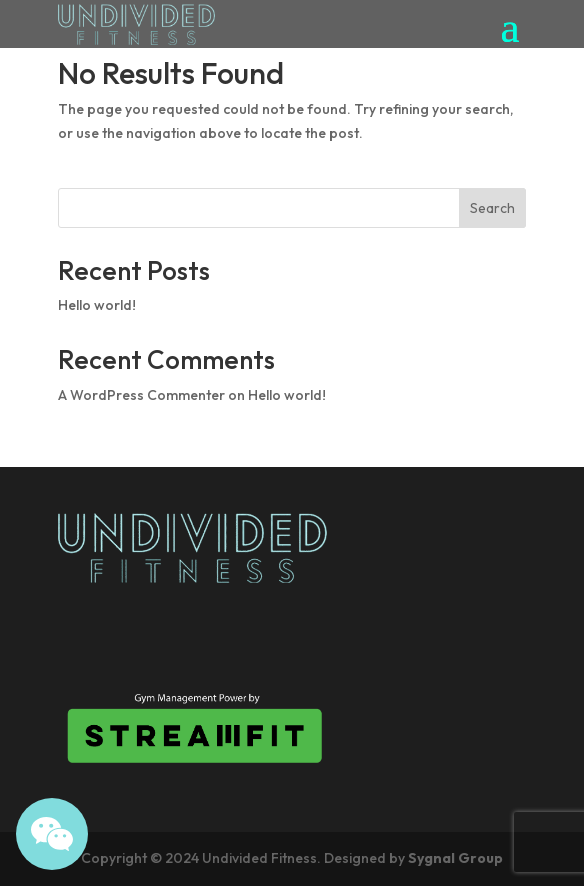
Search (492, 208)
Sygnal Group (455, 858)
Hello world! (97, 305)
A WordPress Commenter (141, 395)
